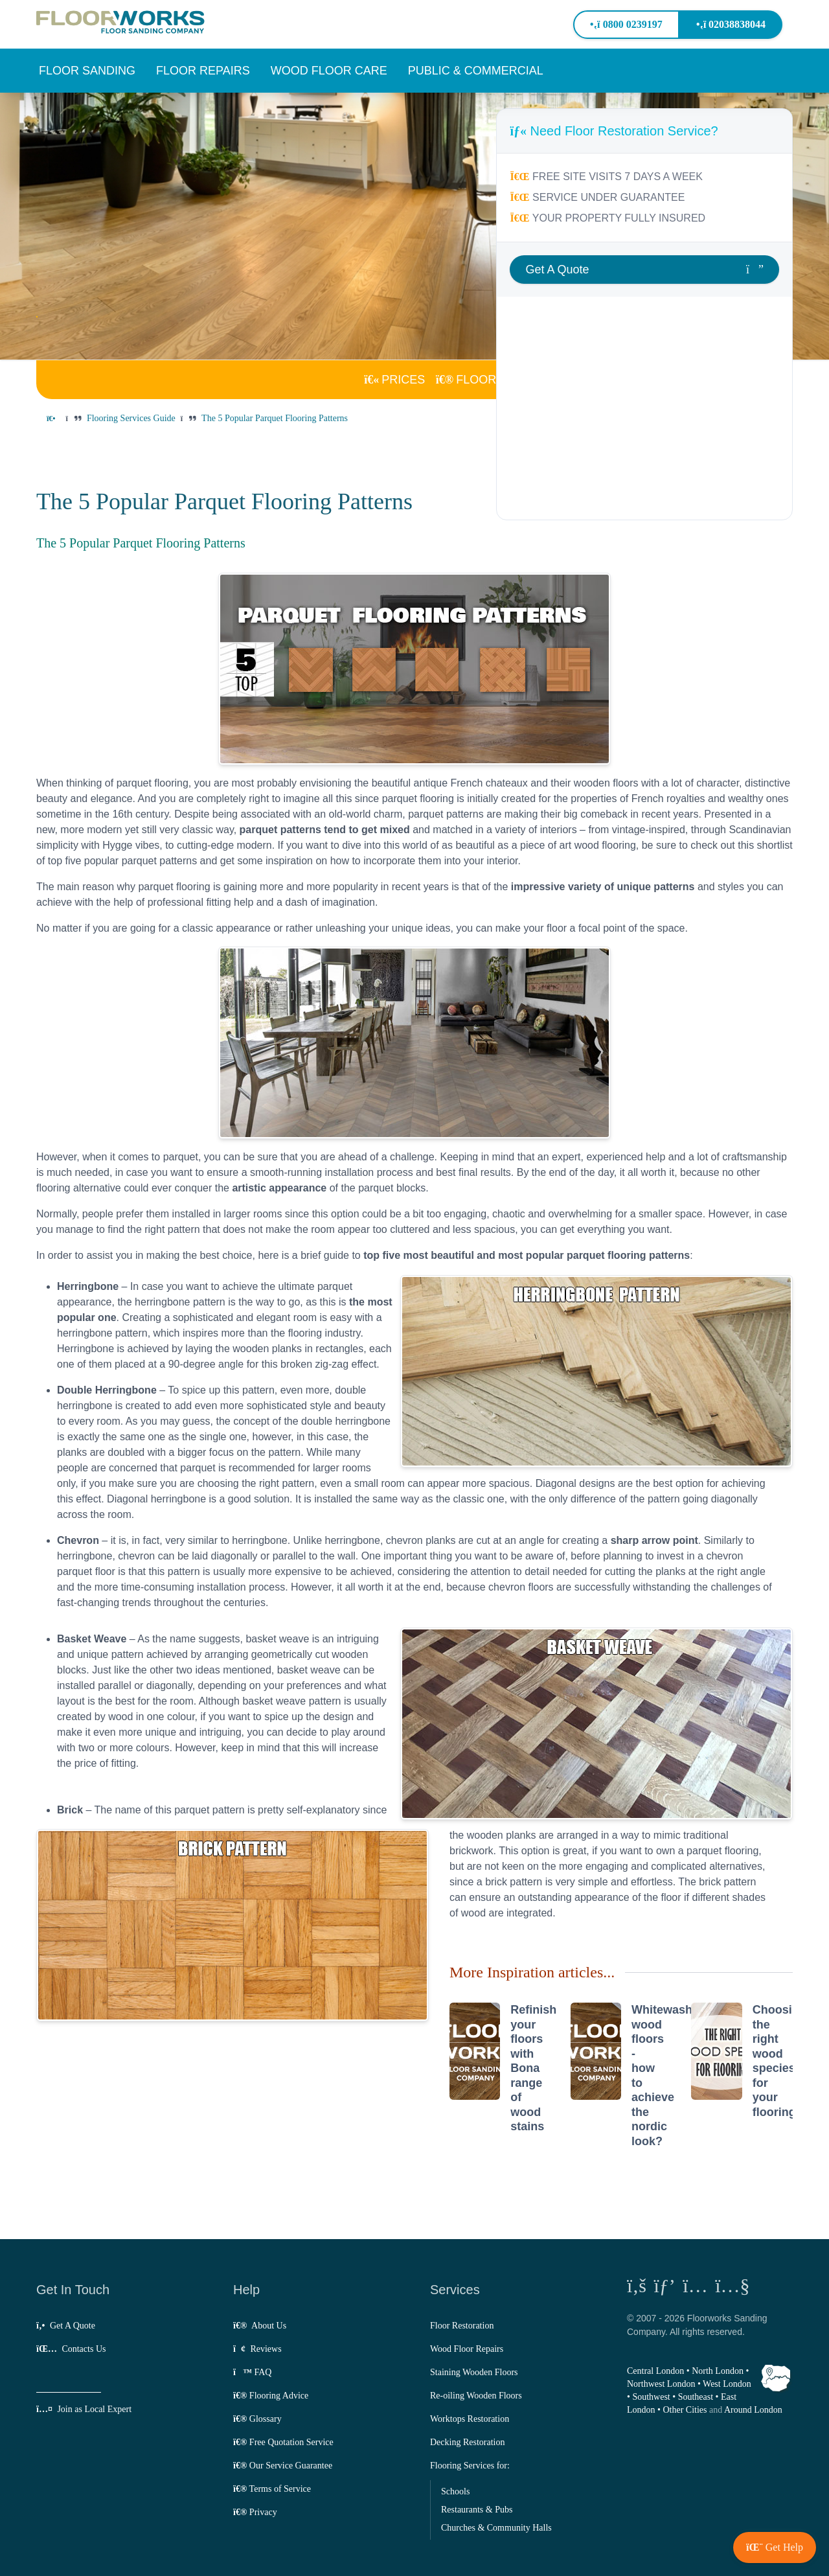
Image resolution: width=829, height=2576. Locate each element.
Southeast (695, 2397)
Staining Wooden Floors (474, 2372)
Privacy (255, 2512)
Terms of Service (272, 2489)
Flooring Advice (270, 2395)
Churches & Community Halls (496, 2528)
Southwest (651, 2397)
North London (718, 2371)
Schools (455, 2491)
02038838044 (731, 24)
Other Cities (685, 2410)
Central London (655, 2371)
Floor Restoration (462, 2325)
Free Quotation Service (283, 2442)
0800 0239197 (626, 24)
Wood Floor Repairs (466, 2349)
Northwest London (661, 2384)
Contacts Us (71, 2349)
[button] (87, 70)
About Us (259, 2325)
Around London (753, 2410)
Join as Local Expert (83, 2409)
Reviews (257, 2349)
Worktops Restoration (469, 2419)
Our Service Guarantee (282, 2465)
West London (727, 2384)
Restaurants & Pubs (476, 2509)
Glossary (257, 2419)
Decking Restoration (467, 2442)
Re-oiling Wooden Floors (476, 2395)
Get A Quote (65, 2325)
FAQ (252, 2372)
